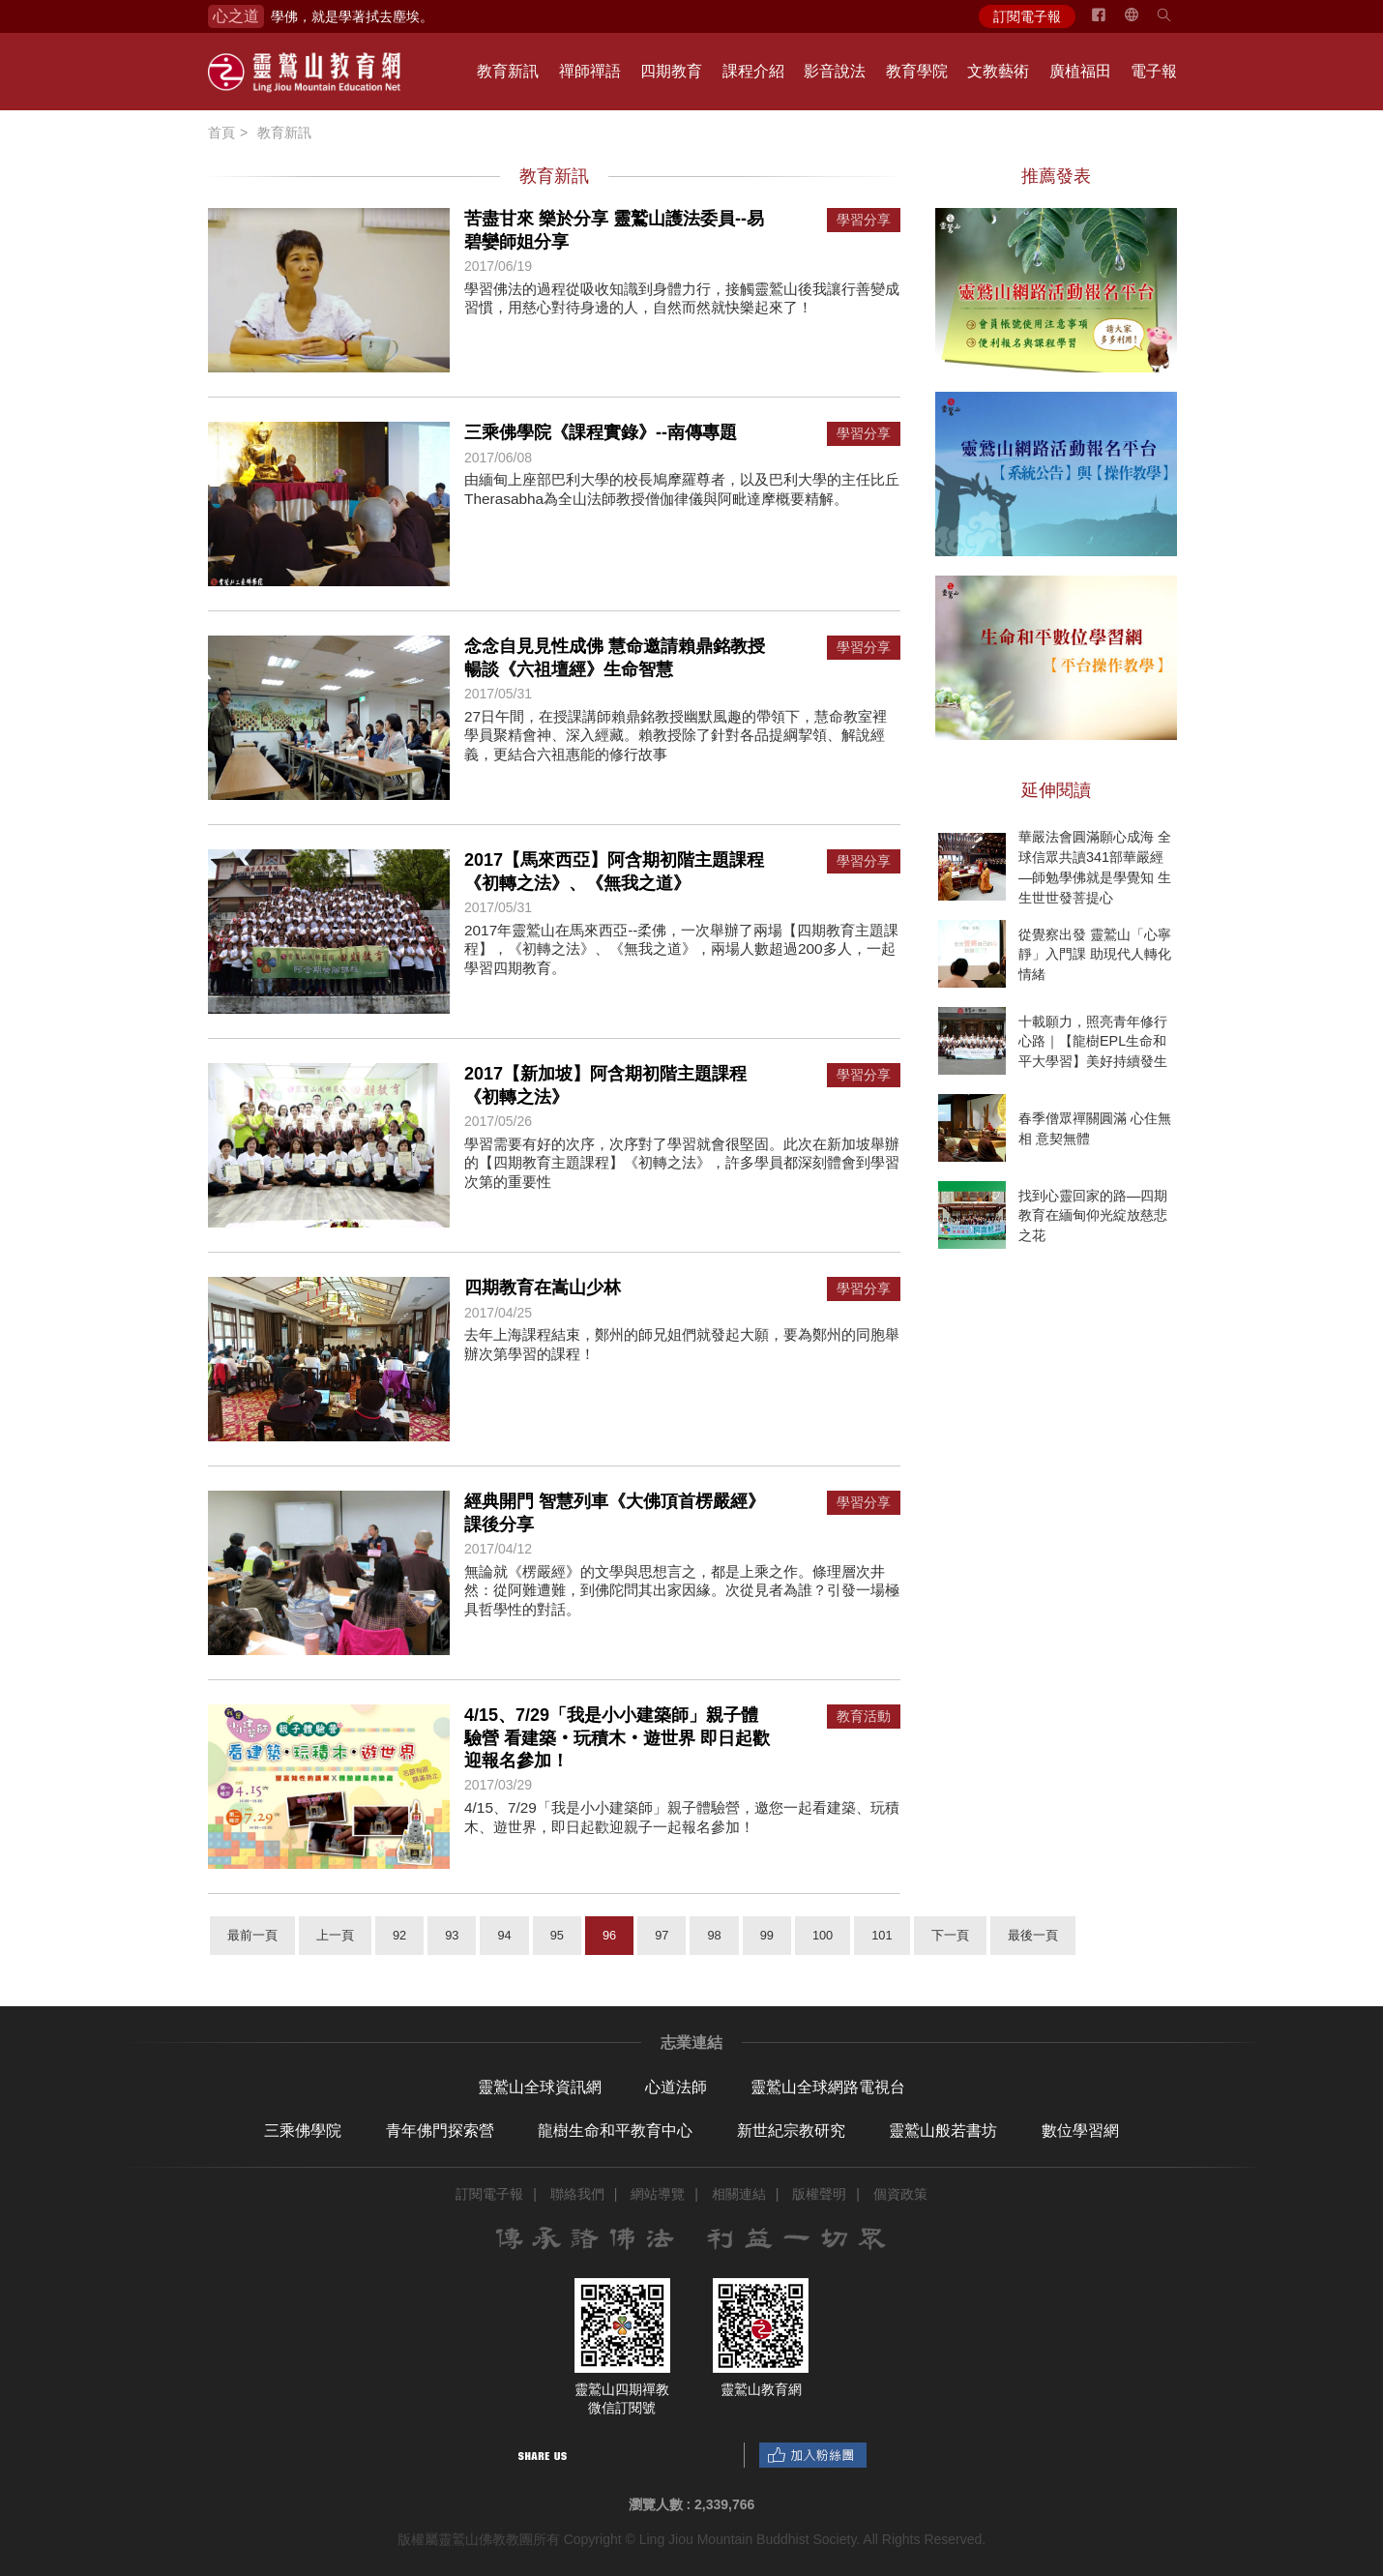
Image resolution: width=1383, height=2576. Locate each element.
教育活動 (864, 1716)
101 (881, 1935)
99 (767, 1935)
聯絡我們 (577, 2194)
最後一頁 (1033, 1935)
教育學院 (917, 71)
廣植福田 (1080, 71)
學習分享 (864, 220)
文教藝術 (998, 71)
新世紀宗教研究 (791, 2130)
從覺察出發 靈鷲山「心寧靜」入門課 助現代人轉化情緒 (1094, 954)
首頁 (221, 132)
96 (609, 1935)
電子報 (1154, 71)
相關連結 (739, 2194)
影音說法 (835, 71)
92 (399, 1935)
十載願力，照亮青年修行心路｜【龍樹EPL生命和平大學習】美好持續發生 (1092, 1041)
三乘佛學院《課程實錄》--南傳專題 (600, 432)
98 (714, 1935)
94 (504, 1935)
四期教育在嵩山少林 (542, 1287)
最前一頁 (252, 1935)
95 (557, 1935)
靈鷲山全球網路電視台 (827, 2087)
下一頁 (950, 1935)
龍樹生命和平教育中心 (615, 2130)
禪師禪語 (590, 71)
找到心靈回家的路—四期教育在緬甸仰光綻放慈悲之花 (1092, 1215)
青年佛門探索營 (440, 2130)
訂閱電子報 (1027, 16)
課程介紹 (753, 71)
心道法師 (676, 2087)
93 (451, 1935)
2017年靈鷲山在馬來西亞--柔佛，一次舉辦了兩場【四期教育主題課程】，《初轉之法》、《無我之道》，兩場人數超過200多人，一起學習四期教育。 (681, 949)
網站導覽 (658, 2194)
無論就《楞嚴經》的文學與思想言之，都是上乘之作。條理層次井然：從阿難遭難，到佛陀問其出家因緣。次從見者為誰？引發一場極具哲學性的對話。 (681, 1590)
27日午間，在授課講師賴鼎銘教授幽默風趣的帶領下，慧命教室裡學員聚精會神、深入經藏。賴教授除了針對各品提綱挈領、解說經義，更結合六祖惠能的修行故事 (675, 735)
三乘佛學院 (302, 2130)
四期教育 (671, 71)
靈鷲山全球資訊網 (540, 2087)
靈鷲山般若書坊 (943, 2130)
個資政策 (900, 2194)
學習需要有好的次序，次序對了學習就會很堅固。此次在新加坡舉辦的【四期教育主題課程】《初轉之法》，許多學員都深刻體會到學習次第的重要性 (681, 1163)
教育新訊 (508, 71)
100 (822, 1935)
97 (661, 1935)
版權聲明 (819, 2194)
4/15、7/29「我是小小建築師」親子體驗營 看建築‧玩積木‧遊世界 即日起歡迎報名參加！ (617, 1737)
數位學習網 (1080, 2130)
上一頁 (335, 1935)
